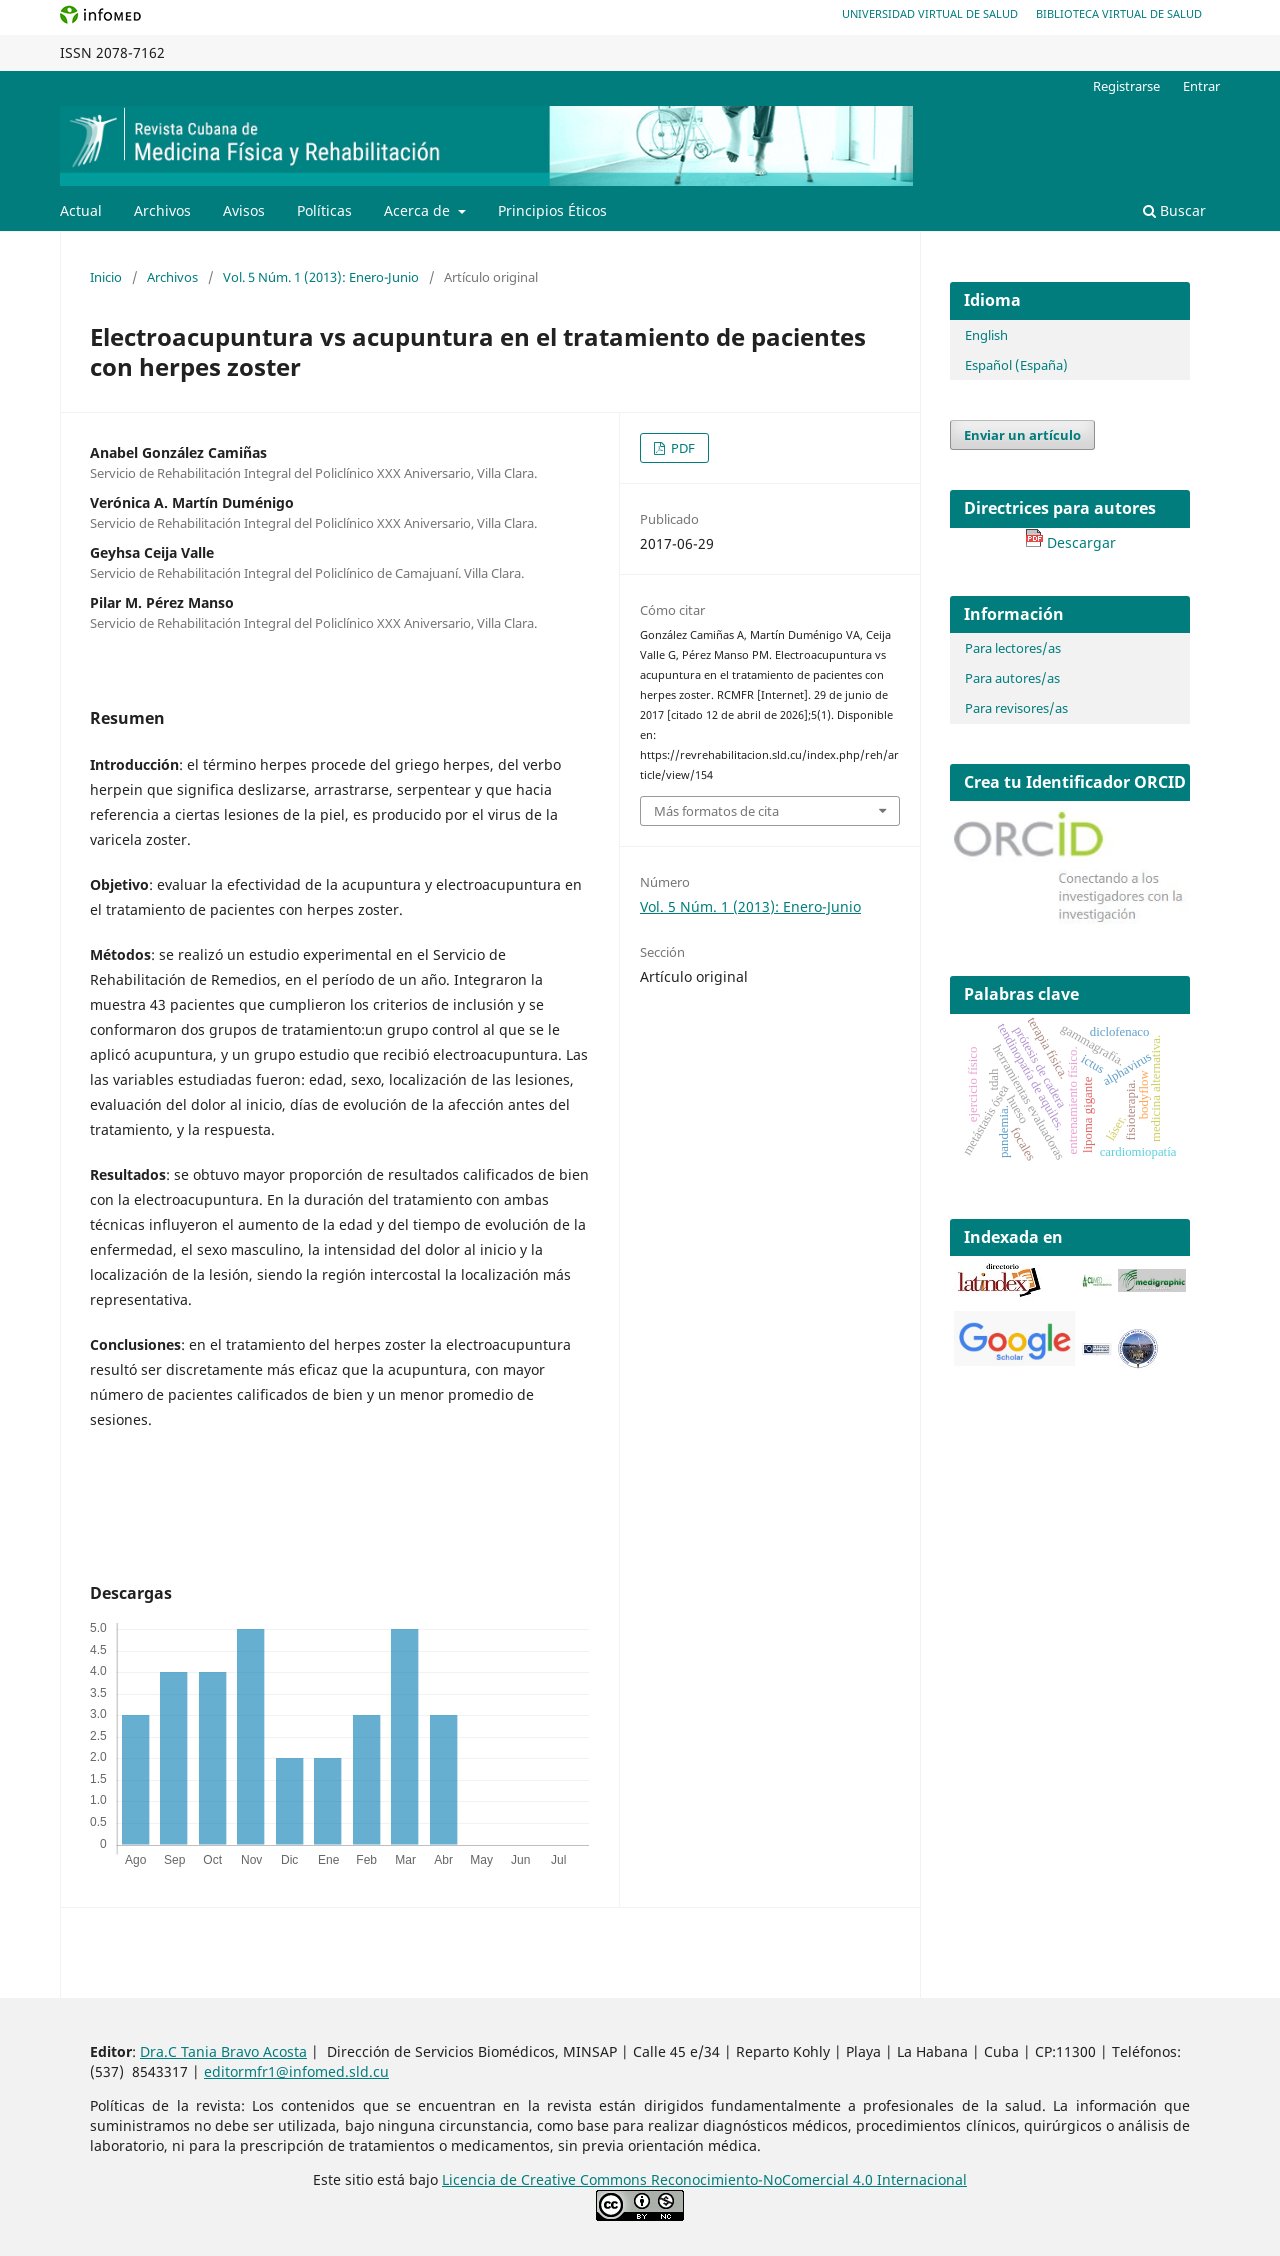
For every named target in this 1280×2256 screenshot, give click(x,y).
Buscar (1174, 210)
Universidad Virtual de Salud (930, 13)
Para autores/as (1012, 678)
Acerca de (419, 210)
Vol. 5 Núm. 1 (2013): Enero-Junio (321, 277)
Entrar (1201, 86)
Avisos (244, 210)
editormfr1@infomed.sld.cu (296, 2071)
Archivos (162, 210)
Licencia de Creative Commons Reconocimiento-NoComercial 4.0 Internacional (704, 2179)
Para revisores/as (1016, 708)
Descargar (1070, 542)
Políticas (324, 210)
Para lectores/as (1013, 648)
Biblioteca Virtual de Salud (1119, 13)
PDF (681, 448)
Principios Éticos (552, 210)
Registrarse (1126, 86)
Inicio (106, 277)
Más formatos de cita (716, 811)
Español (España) (1016, 365)
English (986, 335)
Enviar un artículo (1022, 435)
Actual (81, 210)
